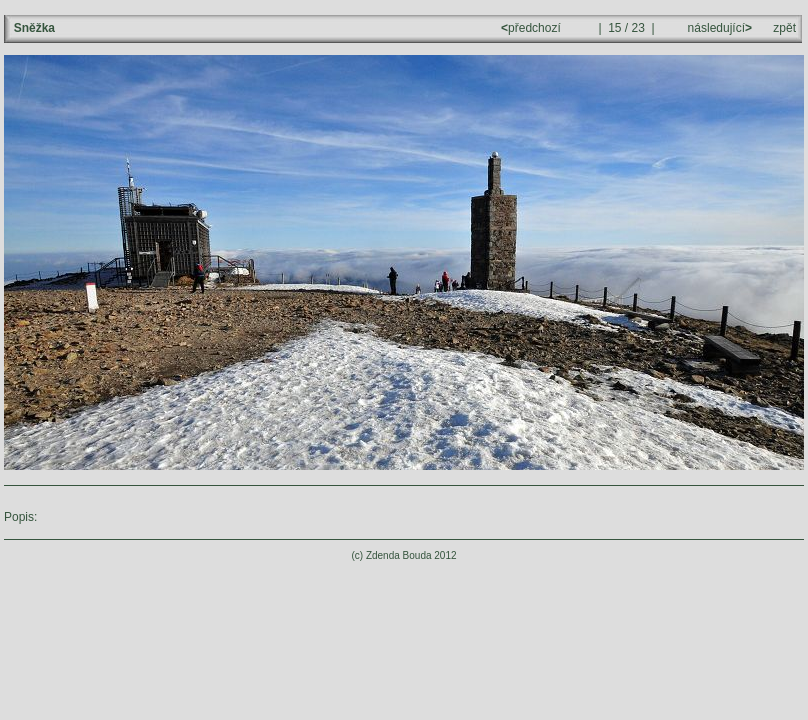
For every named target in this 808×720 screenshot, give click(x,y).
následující (718, 28)
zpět (784, 28)
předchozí (532, 28)
